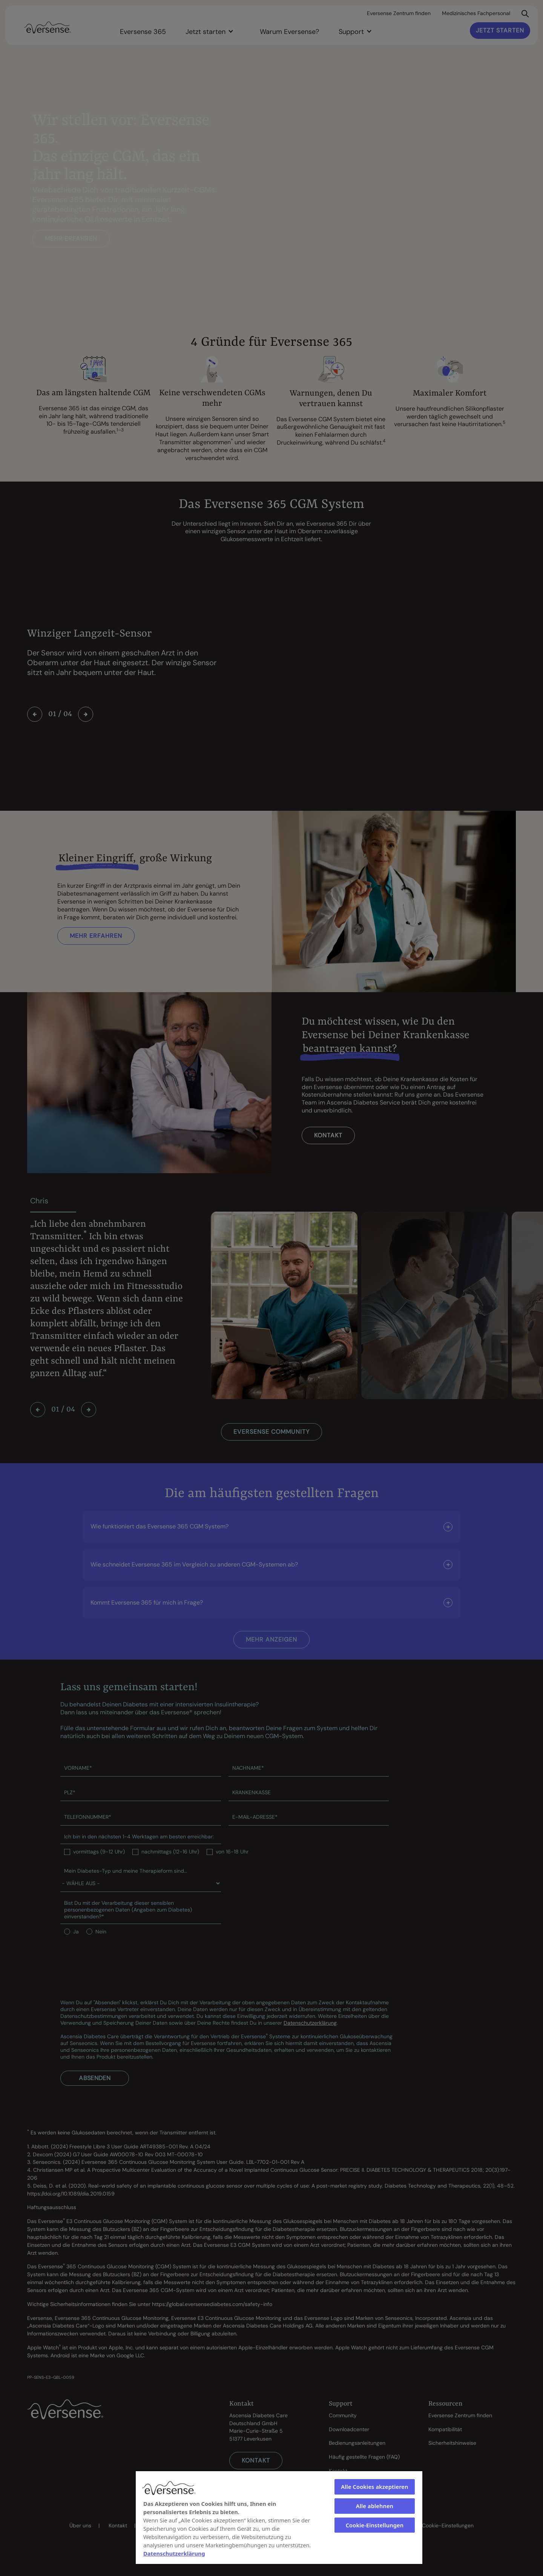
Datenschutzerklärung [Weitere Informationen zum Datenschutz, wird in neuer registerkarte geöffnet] (174, 2553)
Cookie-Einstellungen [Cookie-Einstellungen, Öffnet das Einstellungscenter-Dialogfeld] (375, 2525)
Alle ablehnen (374, 2506)
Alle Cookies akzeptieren (374, 2486)
